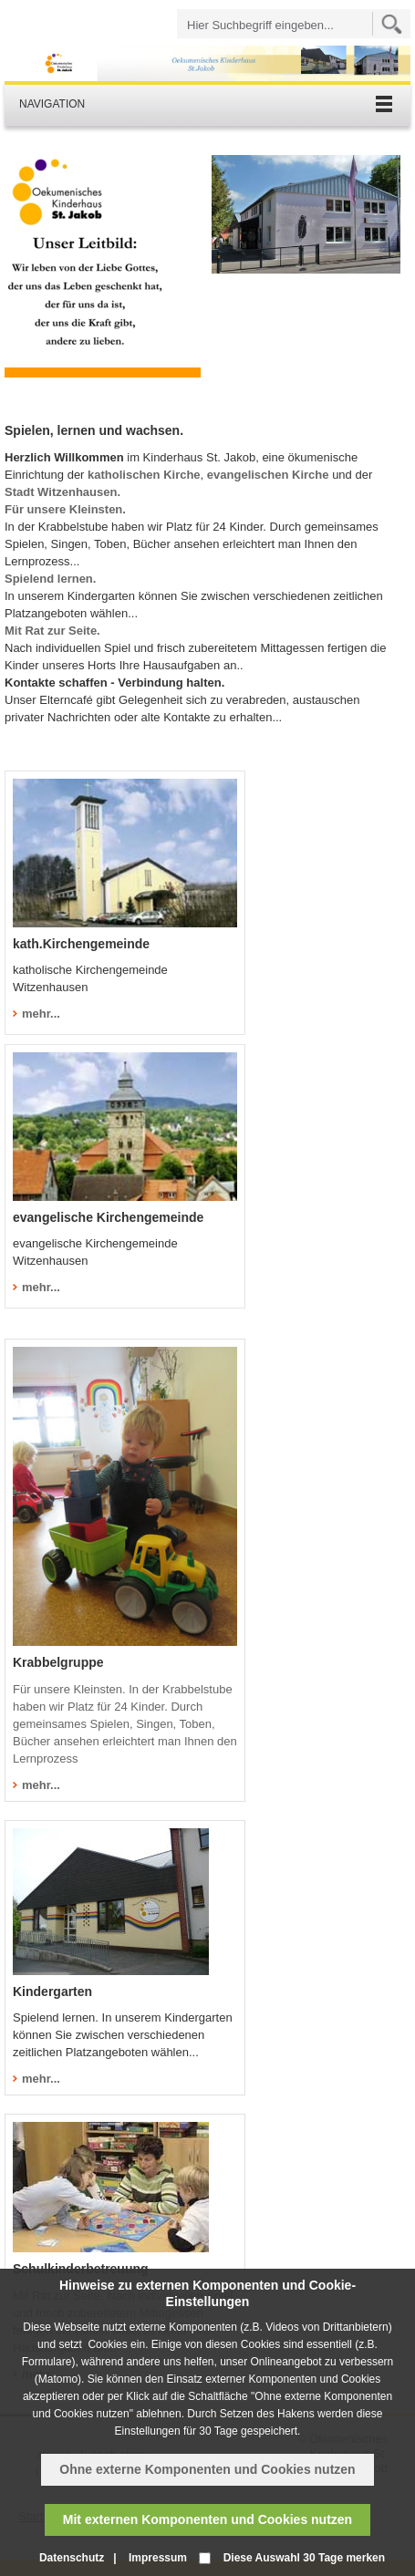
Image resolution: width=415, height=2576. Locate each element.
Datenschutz (71, 2557)
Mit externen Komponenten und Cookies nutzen (207, 2519)
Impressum (158, 2557)
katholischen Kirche (144, 474)
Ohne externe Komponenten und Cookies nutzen (207, 2469)
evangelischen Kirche (269, 474)
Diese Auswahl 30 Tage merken (304, 2557)
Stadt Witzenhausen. (62, 492)
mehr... (41, 1785)
